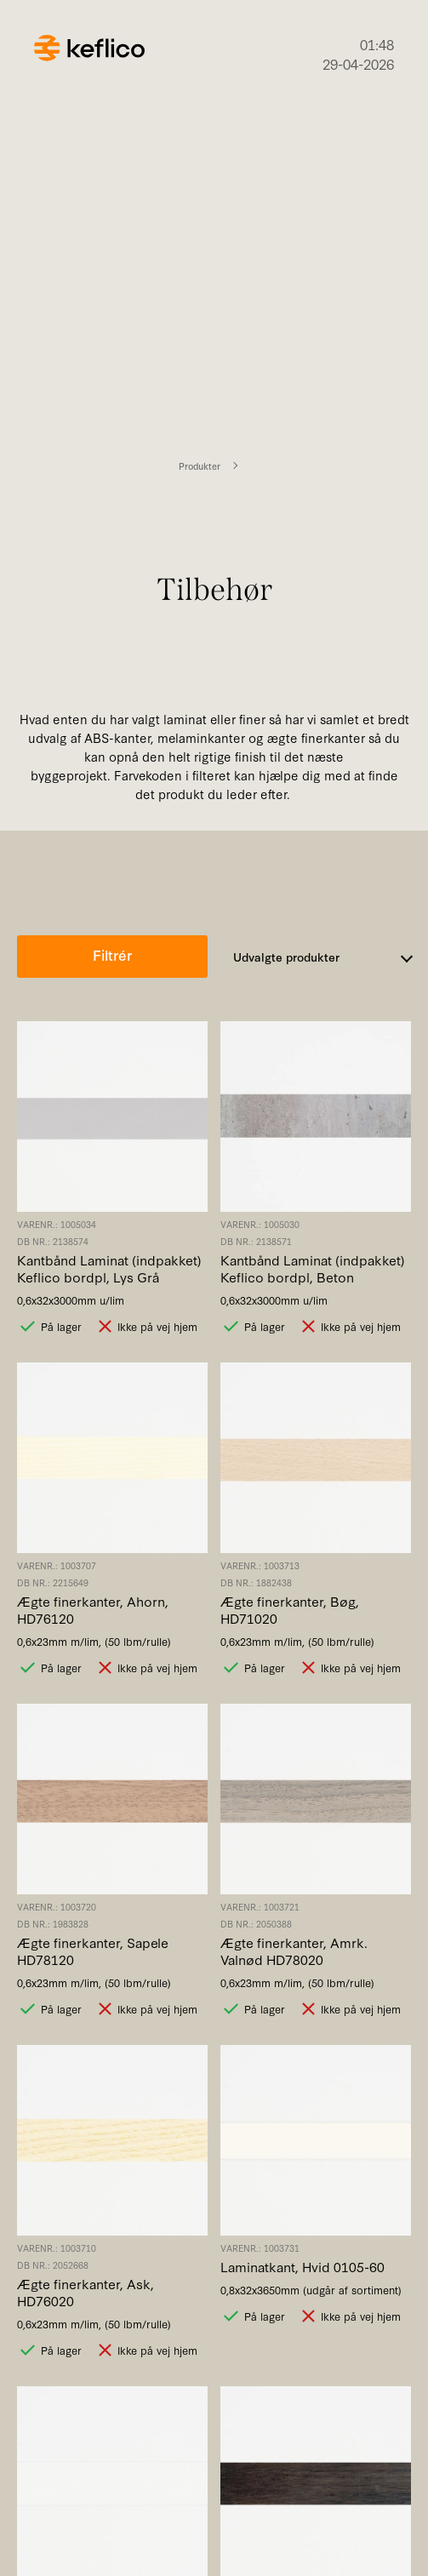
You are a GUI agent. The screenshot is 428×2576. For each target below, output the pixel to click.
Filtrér (112, 954)
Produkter (199, 466)
